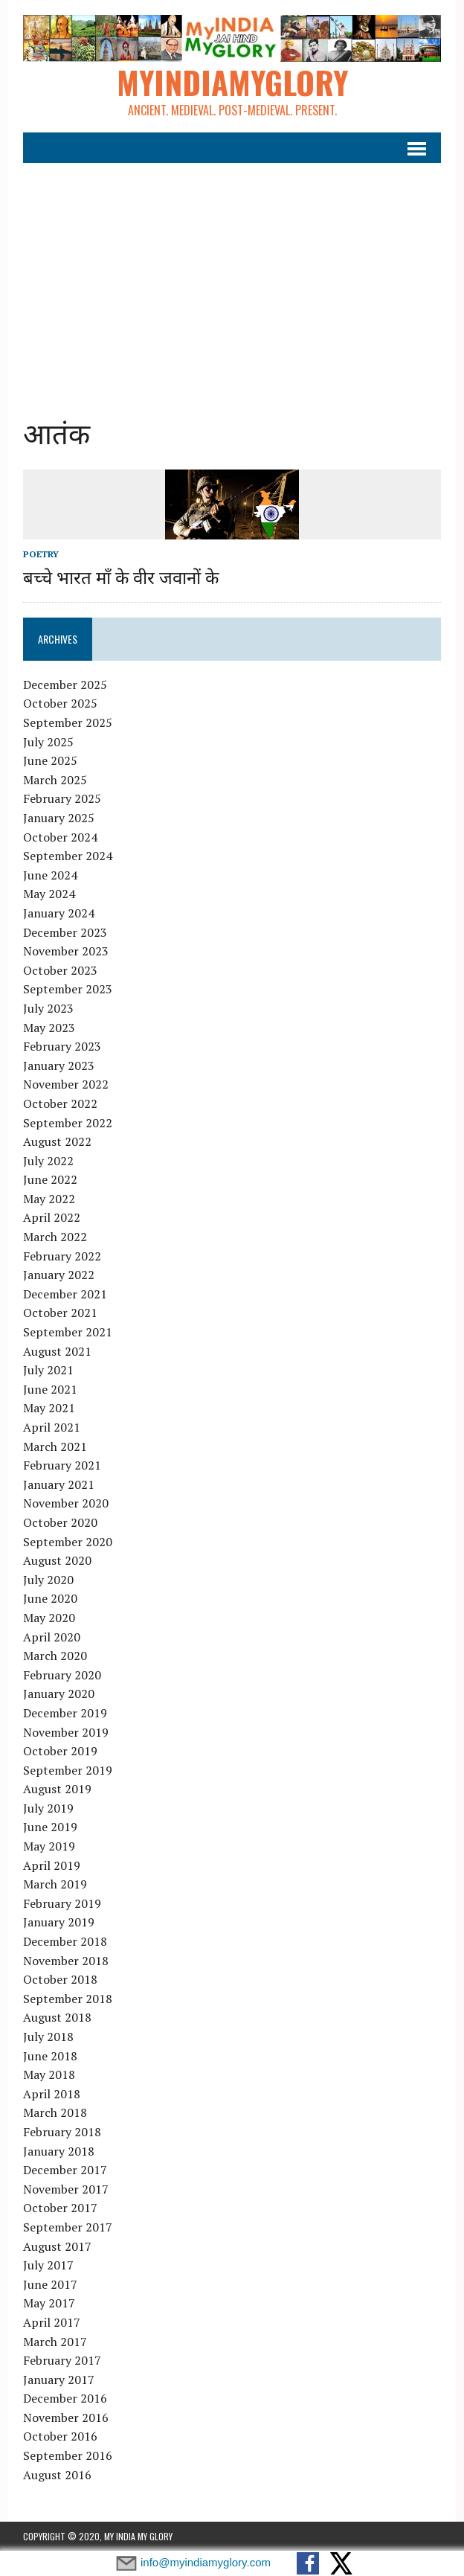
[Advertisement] (232, 280)
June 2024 (50, 875)
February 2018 (62, 2132)
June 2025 (50, 760)
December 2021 (65, 1294)
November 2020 (66, 1503)
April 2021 (51, 1427)
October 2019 (60, 1751)
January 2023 (58, 1065)
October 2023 (60, 970)
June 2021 (50, 1389)
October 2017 (60, 2207)
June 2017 (50, 2284)
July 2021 (48, 1370)
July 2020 (48, 1579)
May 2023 (49, 1027)
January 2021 (58, 1484)
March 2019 (55, 1884)
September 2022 (67, 1123)
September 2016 (67, 2455)
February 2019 (62, 1903)
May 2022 (49, 1199)
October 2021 (60, 1312)
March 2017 (55, 2341)
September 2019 (67, 1770)
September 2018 (67, 1998)
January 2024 (58, 913)
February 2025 (62, 798)
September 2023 (67, 989)
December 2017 (65, 2170)
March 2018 (55, 2112)
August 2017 (57, 2246)
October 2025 (60, 703)
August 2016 (57, 2475)
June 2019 (50, 1827)
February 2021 (62, 1465)
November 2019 (66, 1732)
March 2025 (55, 780)
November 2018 (66, 1960)
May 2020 (49, 1617)
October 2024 (60, 837)
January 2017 (58, 2379)
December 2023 (65, 932)
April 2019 (51, 1865)
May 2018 (49, 2074)
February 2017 (62, 2360)
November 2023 (66, 951)
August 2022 (57, 1141)
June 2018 (50, 2056)
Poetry (41, 554)
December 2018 (65, 1941)
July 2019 (48, 1808)
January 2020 (58, 1693)
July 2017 (48, 2265)
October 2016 (60, 2436)
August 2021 (57, 1351)
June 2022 (50, 1179)
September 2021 (67, 1332)
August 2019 (57, 1789)
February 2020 (62, 1675)
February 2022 (62, 1256)
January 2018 (58, 2151)
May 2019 (49, 1846)
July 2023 (48, 1008)
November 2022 (66, 1084)
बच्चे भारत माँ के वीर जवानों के (121, 576)
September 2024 (67, 856)
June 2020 (50, 1598)
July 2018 (48, 2036)
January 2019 (58, 1922)
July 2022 (48, 1161)
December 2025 (65, 684)
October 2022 (60, 1103)
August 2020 (57, 1560)
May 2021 (49, 1408)
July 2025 (48, 742)
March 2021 (55, 1446)
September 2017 (67, 2227)
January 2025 (58, 818)
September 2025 (67, 722)
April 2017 (51, 2322)
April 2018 (51, 2094)
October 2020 (60, 1522)
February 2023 (62, 1046)
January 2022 (58, 1274)
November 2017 (66, 2189)
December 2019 (65, 1713)
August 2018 (57, 2017)
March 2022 (55, 1236)
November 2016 (66, 2417)
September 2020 (67, 1542)
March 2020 (55, 1655)
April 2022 (51, 1217)
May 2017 (49, 2303)
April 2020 (51, 1637)
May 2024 (49, 893)
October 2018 (60, 1979)
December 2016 (65, 2398)
